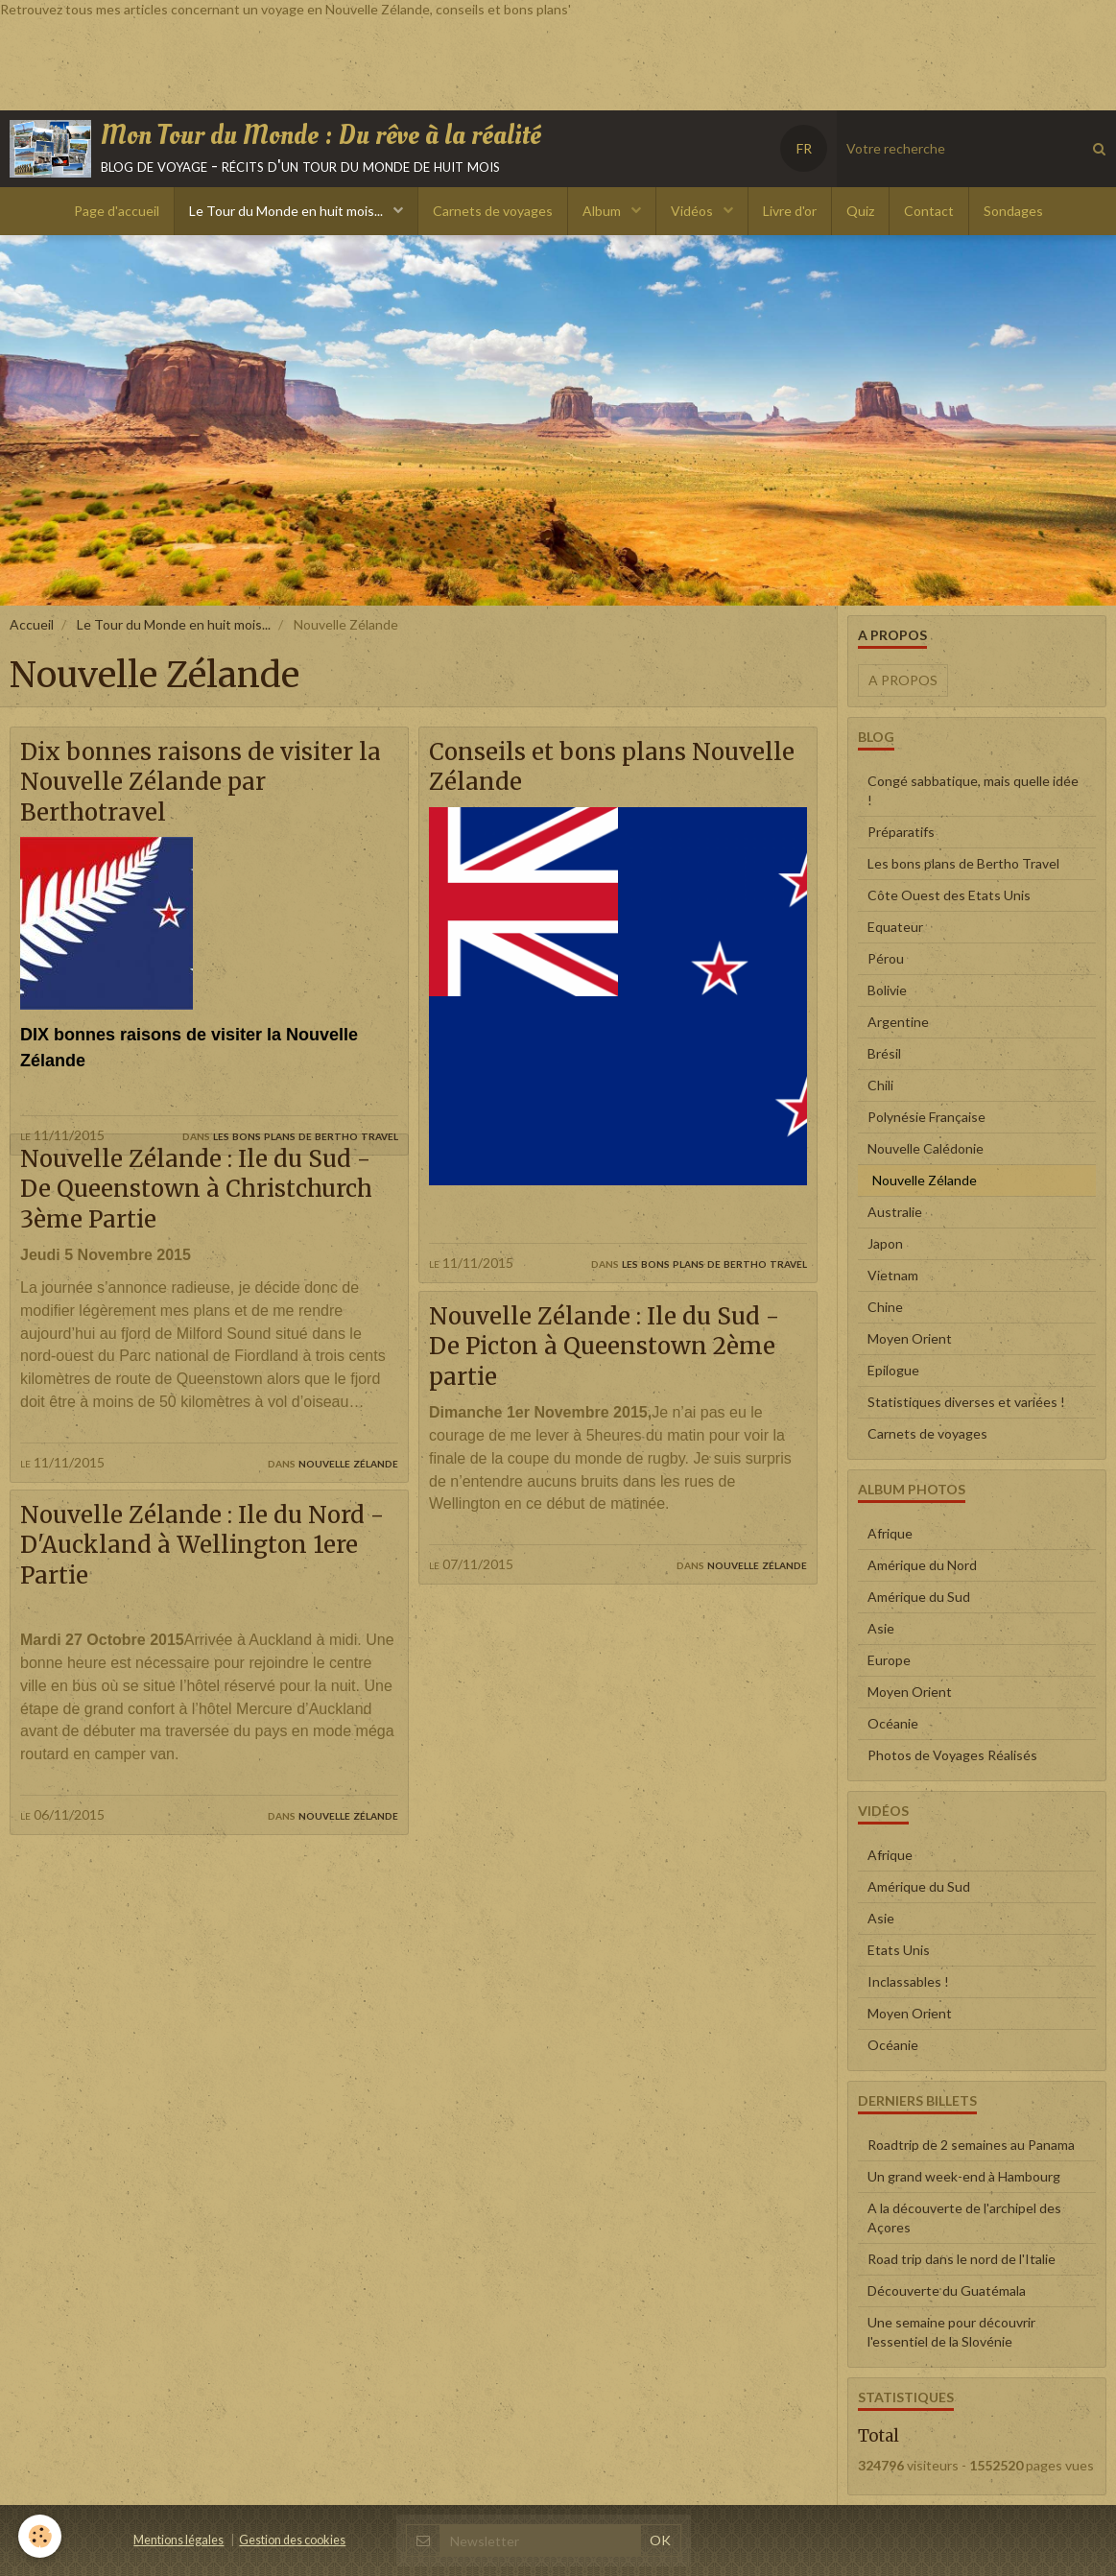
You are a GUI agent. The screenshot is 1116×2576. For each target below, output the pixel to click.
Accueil (32, 624)
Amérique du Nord (922, 1565)
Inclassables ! (908, 1981)
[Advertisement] (349, 62)
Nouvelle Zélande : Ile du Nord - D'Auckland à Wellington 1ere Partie (203, 1579)
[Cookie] (40, 2536)
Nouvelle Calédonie (925, 1148)
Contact (929, 211)
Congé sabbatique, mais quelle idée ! (973, 790)
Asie (880, 1628)
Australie (894, 1212)
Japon (885, 1243)
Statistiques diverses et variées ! (966, 1402)
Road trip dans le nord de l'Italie (961, 2259)
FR (804, 148)
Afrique (890, 1533)
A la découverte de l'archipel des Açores (964, 2217)
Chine (885, 1307)
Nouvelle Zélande (348, 1494)
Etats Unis (898, 1950)
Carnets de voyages (493, 211)
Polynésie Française (926, 1117)
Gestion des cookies (292, 2540)
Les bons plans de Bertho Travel (305, 1135)
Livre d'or (790, 211)
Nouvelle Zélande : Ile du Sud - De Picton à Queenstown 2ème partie (604, 1347)
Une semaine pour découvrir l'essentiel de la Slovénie (951, 2331)
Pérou (885, 958)
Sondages (1013, 211)
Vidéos (693, 211)
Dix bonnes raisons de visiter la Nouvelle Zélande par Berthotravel (201, 782)
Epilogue (893, 1370)
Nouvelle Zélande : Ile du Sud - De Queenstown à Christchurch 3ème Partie (197, 1221)
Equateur (895, 926)
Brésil (884, 1053)
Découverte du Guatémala (946, 2290)
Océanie (892, 1723)
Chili (880, 1085)
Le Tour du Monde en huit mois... (287, 211)
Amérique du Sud (918, 1596)
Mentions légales (178, 2540)
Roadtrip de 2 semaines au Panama (971, 2144)
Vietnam (892, 1275)
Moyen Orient (909, 1338)
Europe (889, 1660)
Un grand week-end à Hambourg (963, 2176)
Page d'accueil (116, 211)
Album (603, 211)
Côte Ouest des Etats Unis (949, 895)
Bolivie (887, 990)
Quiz (860, 211)
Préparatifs (901, 831)
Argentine (898, 1022)
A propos (903, 680)
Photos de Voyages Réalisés (952, 1755)
